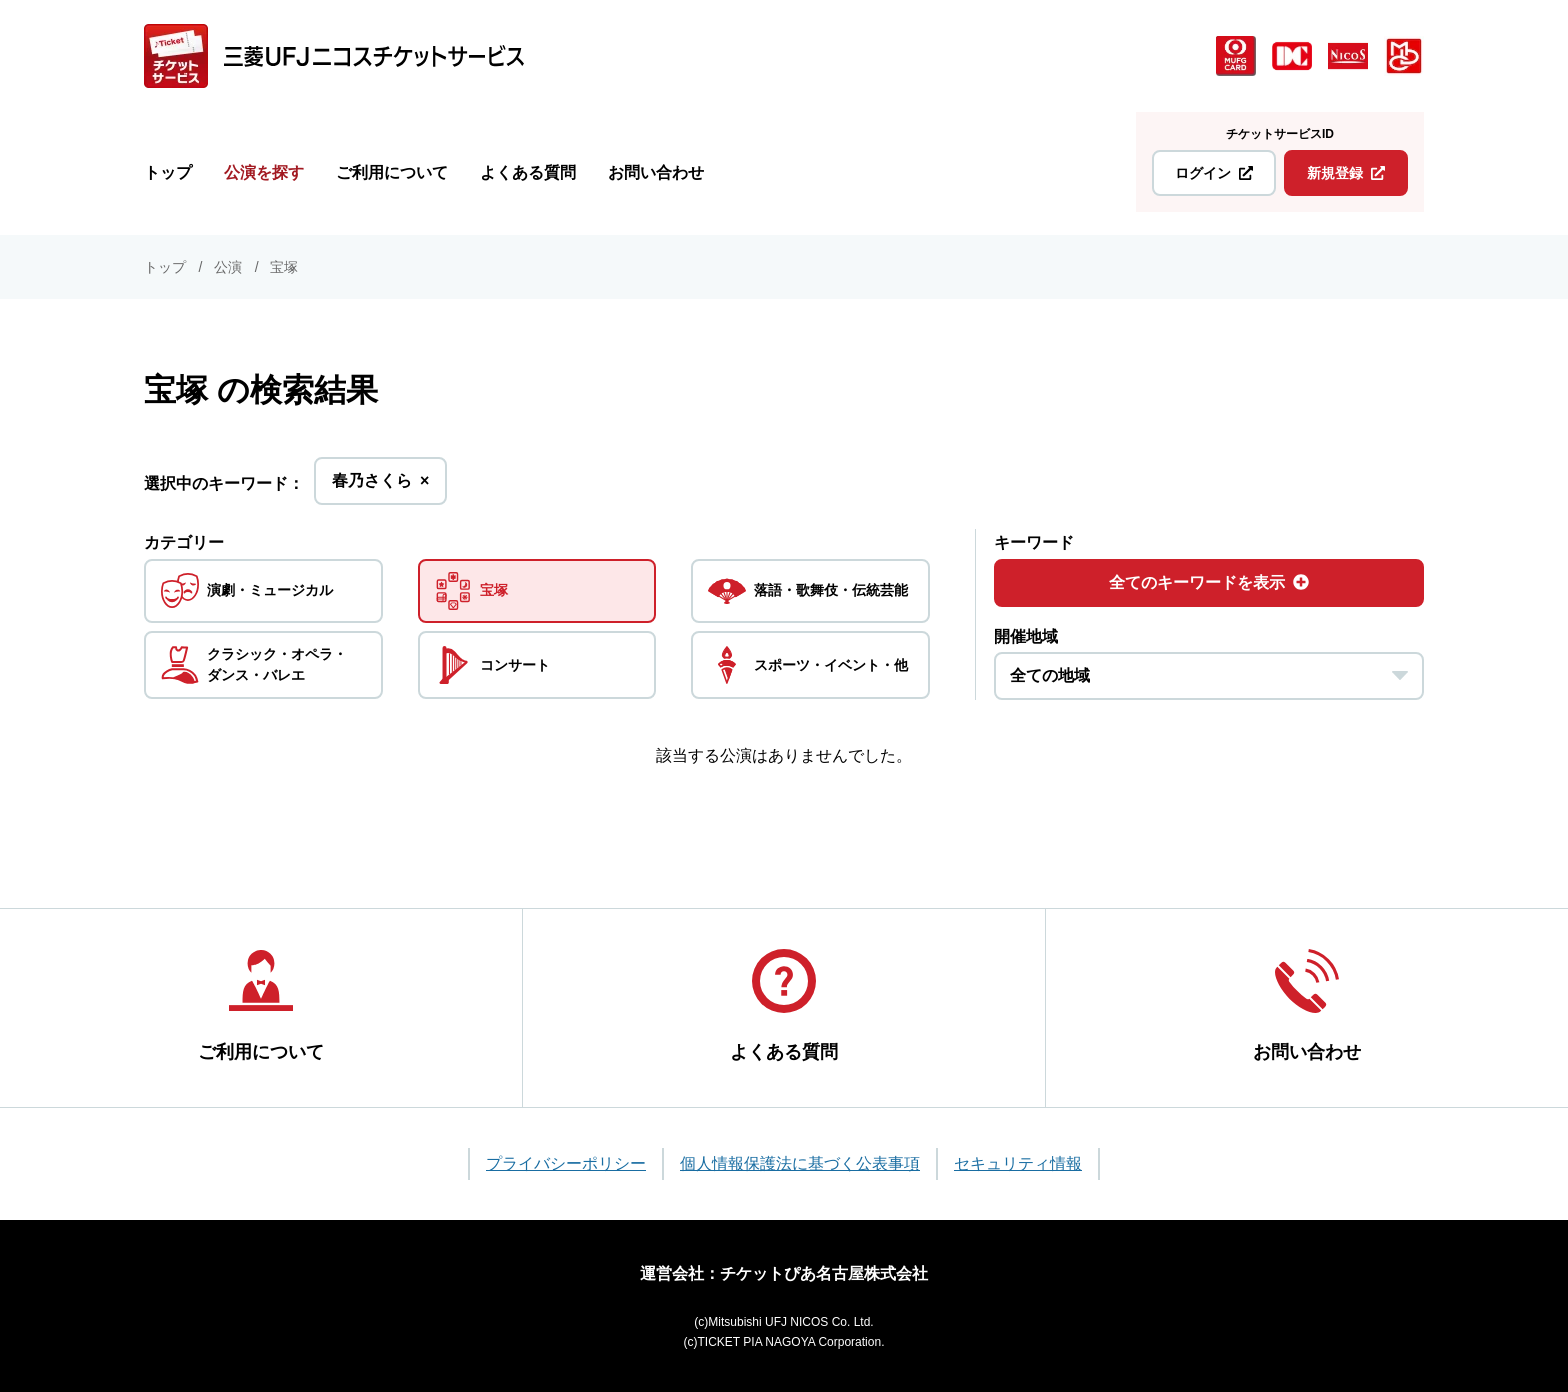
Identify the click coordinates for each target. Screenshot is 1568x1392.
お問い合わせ (656, 172)
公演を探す (264, 172)
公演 (228, 267)
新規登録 (1346, 173)
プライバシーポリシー (566, 1163)
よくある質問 (528, 172)
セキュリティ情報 (1018, 1163)
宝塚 (284, 267)
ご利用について (392, 172)
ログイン (1214, 173)
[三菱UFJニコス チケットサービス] (334, 56)
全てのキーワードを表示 (1209, 582)
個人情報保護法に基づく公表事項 (800, 1163)
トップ (168, 172)
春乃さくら (380, 486)
